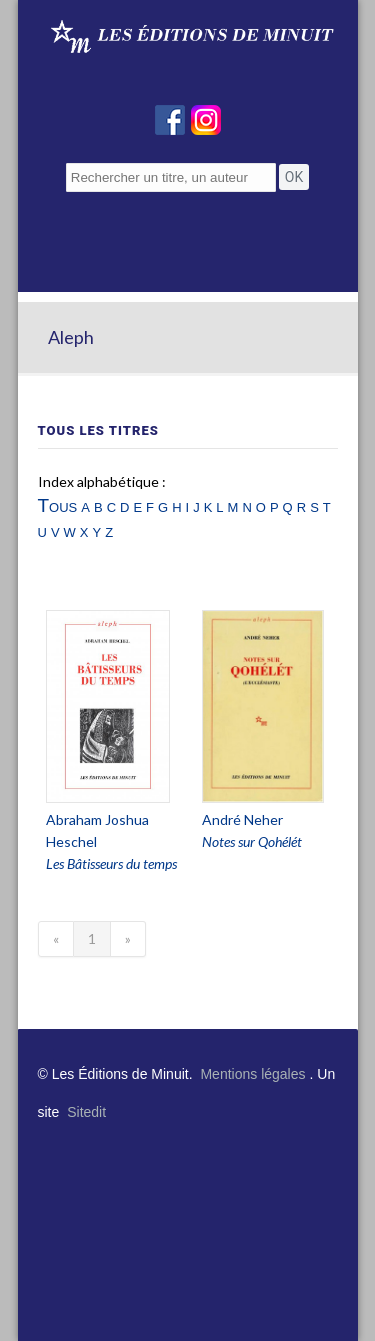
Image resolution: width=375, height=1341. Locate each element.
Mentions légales (252, 1074)
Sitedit (86, 1112)
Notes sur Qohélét (252, 841)
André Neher (242, 819)
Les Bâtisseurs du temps (111, 863)
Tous (58, 505)
